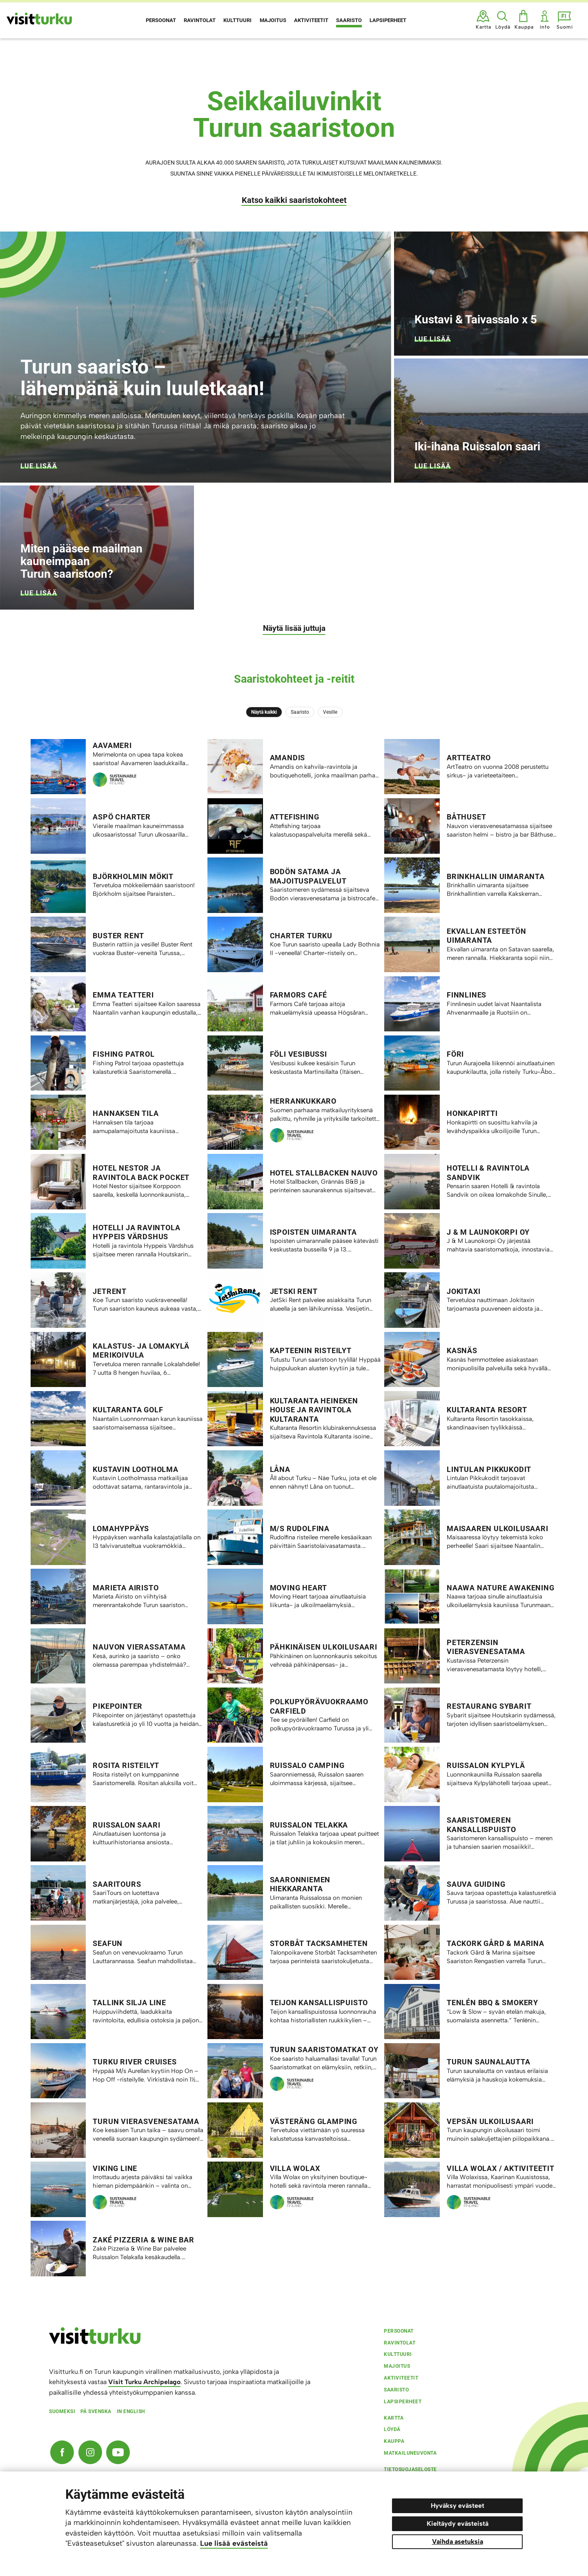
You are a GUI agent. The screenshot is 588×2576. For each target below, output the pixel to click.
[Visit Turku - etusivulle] (39, 18)
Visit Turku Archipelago (144, 2382)
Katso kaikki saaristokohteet (294, 200)
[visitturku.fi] (94, 2342)
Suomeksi (62, 2411)
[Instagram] (90, 2452)
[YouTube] (118, 2452)
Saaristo (300, 712)
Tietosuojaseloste (410, 2469)
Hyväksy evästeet (457, 2505)
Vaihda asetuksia (457, 2541)
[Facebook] (62, 2452)
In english (131, 2411)
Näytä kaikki (264, 712)
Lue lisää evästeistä (234, 2543)
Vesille (330, 712)
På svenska (95, 2411)
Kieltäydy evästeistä (457, 2523)
